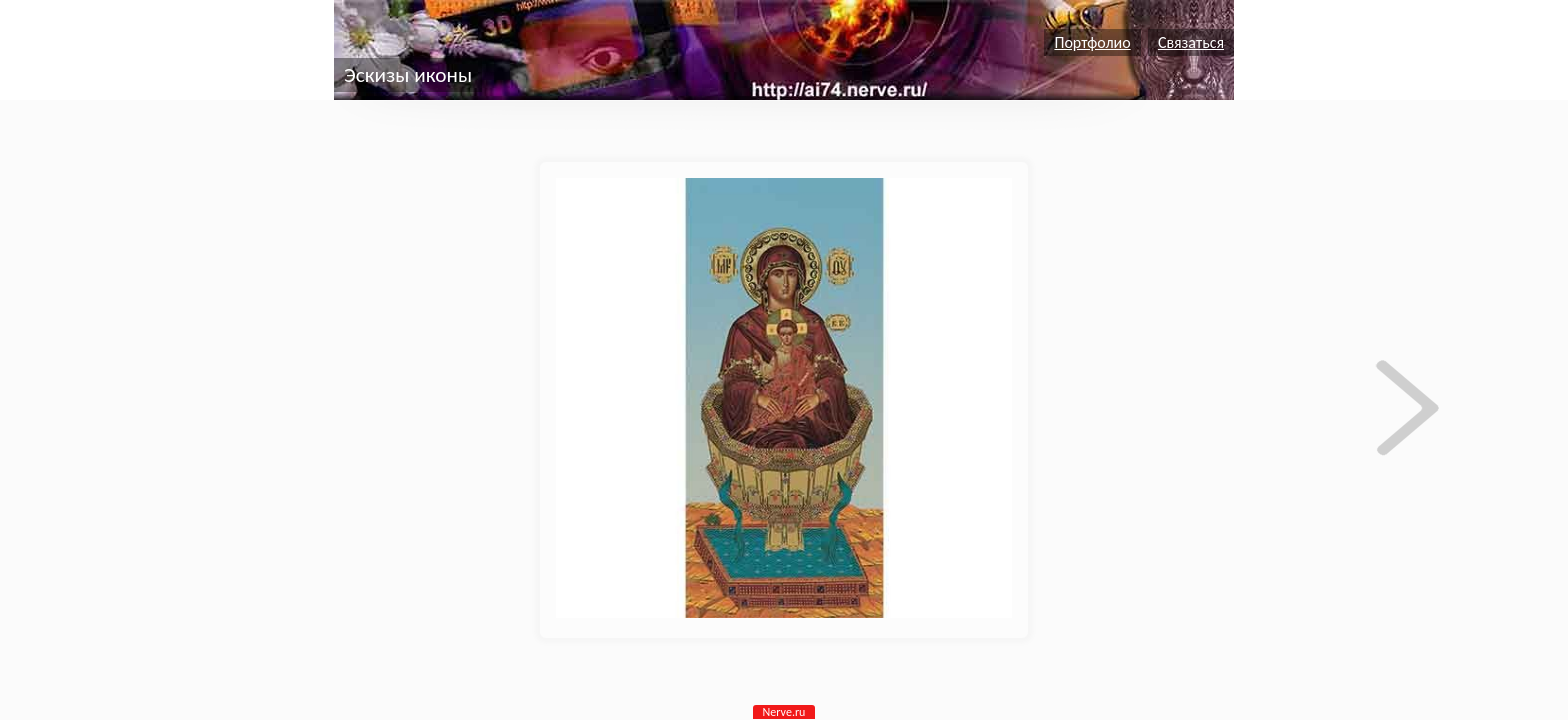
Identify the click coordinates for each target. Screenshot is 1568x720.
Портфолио (1092, 42)
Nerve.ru (784, 712)
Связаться (1191, 42)
